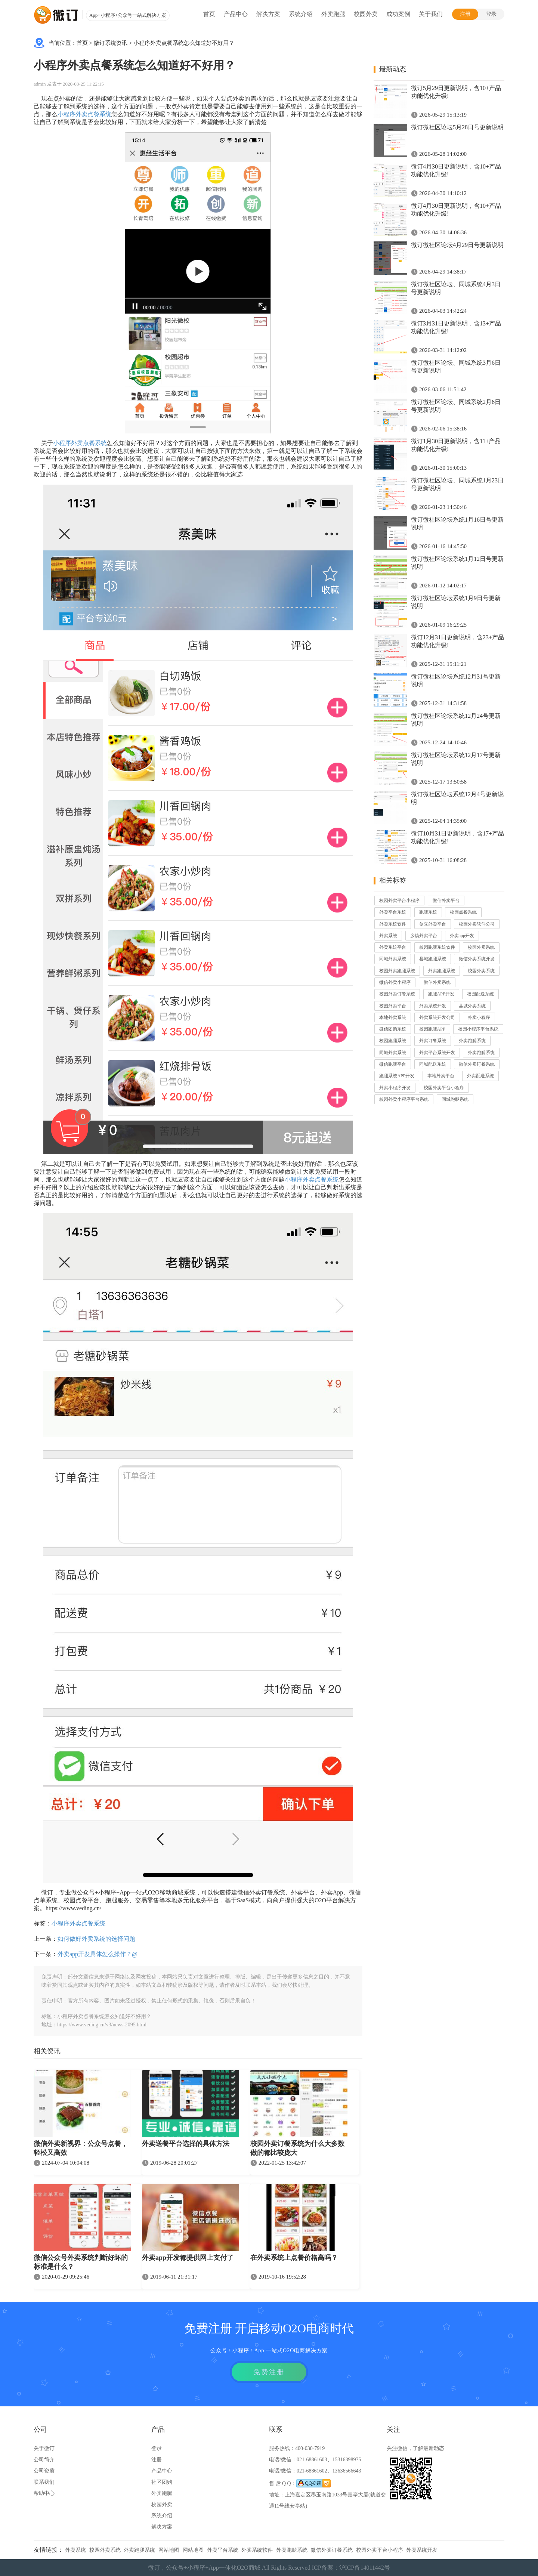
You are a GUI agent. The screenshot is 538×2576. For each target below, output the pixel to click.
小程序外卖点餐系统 (84, 114)
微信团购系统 (392, 1029)
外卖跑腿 (333, 14)
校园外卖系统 (481, 947)
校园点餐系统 (463, 912)
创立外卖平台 (432, 924)
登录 (491, 14)
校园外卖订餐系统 (397, 994)
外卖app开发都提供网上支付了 (188, 2257)
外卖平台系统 (392, 912)
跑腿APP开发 (441, 994)
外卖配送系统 (480, 1075)
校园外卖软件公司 (477, 924)
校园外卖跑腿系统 (397, 970)
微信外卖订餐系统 (477, 1064)
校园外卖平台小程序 (399, 900)
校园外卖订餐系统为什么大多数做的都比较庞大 (297, 2148)
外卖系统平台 (392, 947)
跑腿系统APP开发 (396, 1075)
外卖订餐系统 (432, 1040)
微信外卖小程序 (395, 982)
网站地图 (168, 2550)
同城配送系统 (432, 1064)
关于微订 (44, 2448)
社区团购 (161, 2482)
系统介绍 (301, 14)
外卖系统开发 (432, 1006)
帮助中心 (44, 2493)
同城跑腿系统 (455, 1099)
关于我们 (431, 14)
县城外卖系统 (472, 1006)
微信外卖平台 (446, 900)
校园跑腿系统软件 (437, 947)
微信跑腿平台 (392, 1064)
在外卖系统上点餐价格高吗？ (294, 2257)
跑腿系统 (428, 912)
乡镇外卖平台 (423, 935)
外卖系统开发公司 (437, 1017)
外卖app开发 (462, 935)
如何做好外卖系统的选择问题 (96, 1939)
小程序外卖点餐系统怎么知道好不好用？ (183, 43)
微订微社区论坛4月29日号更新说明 (457, 245)
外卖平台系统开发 (437, 1052)
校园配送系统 (480, 994)
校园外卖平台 (392, 1006)
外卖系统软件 (392, 924)
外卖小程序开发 (395, 1087)
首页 (209, 14)
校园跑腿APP (432, 1029)
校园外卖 (366, 14)
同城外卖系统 (392, 958)
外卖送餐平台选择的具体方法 (185, 2143)
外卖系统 (388, 935)
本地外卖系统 (392, 1017)
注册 (465, 14)
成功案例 (398, 14)
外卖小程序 (479, 1017)
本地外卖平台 (440, 1075)
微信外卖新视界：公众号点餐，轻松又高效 (81, 2148)
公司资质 (44, 2471)
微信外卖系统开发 (477, 958)
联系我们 (44, 2482)
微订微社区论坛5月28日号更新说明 (457, 127)
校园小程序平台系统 (478, 1029)
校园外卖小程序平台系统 (404, 1099)
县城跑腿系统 (432, 958)
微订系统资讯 (110, 43)
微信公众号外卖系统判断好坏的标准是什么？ (81, 2262)
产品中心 (236, 14)
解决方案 (268, 14)
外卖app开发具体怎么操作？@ (97, 1954)
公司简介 (44, 2459)
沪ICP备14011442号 (364, 2567)
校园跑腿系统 (392, 1040)
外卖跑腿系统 (441, 970)
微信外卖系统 (437, 982)
